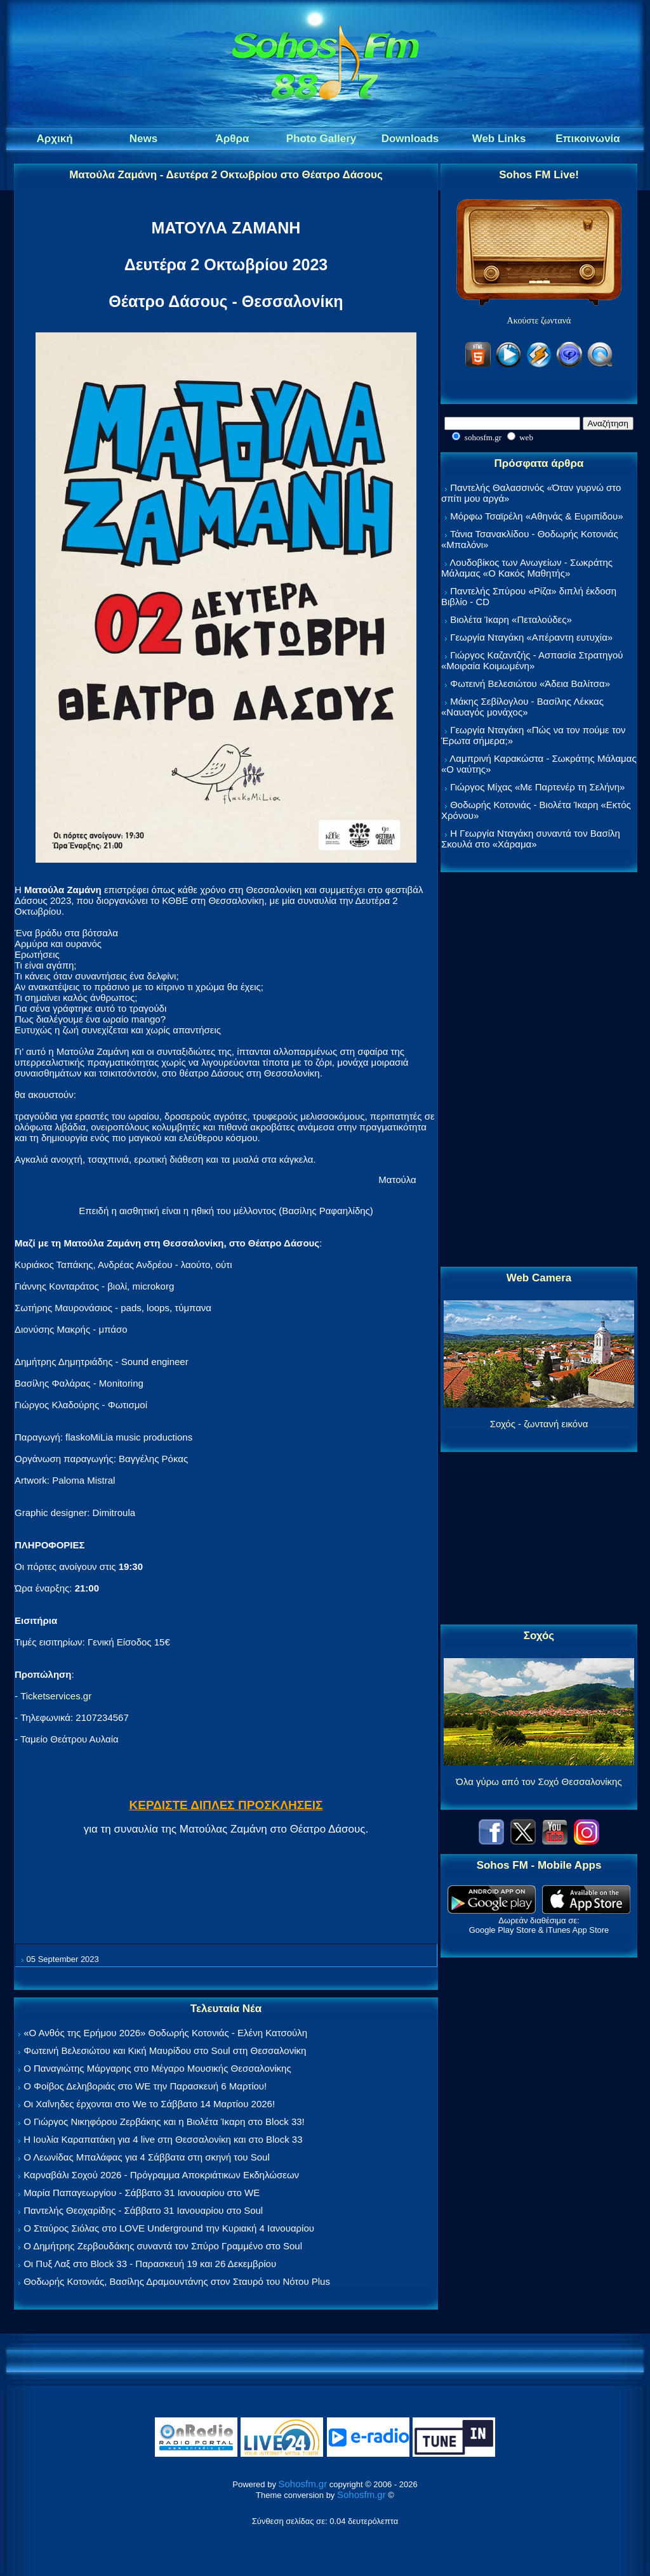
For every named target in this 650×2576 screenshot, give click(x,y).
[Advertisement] (539, 1070)
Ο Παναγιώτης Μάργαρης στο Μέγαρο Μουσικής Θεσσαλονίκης (157, 2068)
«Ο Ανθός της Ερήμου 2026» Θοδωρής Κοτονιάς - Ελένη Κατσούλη (165, 2032)
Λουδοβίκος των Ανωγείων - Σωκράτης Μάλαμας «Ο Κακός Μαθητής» (527, 568)
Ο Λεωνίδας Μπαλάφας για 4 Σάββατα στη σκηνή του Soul (146, 2157)
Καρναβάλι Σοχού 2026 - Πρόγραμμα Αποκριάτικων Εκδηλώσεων (161, 2174)
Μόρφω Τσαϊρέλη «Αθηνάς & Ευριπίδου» (536, 516)
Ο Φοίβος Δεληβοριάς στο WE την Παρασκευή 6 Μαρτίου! (145, 2086)
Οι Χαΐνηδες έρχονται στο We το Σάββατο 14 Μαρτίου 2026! (149, 2103)
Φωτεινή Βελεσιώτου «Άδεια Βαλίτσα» (530, 683)
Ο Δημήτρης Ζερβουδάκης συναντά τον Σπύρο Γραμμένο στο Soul (162, 2245)
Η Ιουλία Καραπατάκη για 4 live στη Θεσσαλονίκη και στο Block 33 (162, 2139)
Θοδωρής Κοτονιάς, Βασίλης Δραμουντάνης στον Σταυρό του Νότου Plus (176, 2281)
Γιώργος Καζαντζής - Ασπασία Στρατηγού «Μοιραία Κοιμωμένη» (532, 660)
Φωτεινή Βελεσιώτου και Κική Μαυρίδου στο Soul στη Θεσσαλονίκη (164, 2050)
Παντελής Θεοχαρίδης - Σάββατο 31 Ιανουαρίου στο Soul (143, 2210)
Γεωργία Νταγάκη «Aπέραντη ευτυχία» (531, 637)
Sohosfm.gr (303, 2483)
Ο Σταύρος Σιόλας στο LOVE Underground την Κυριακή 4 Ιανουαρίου (168, 2228)
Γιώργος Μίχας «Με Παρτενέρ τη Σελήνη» (537, 786)
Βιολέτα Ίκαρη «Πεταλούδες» (511, 619)
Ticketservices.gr (55, 1695)
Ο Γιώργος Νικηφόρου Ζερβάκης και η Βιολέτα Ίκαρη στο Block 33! (164, 2121)
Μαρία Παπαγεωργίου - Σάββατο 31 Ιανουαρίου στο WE (141, 2192)
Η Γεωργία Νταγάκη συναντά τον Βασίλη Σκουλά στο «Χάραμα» (530, 838)
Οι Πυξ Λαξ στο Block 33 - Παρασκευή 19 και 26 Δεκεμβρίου (149, 2263)
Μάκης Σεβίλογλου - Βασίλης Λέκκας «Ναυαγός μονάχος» (522, 706)
